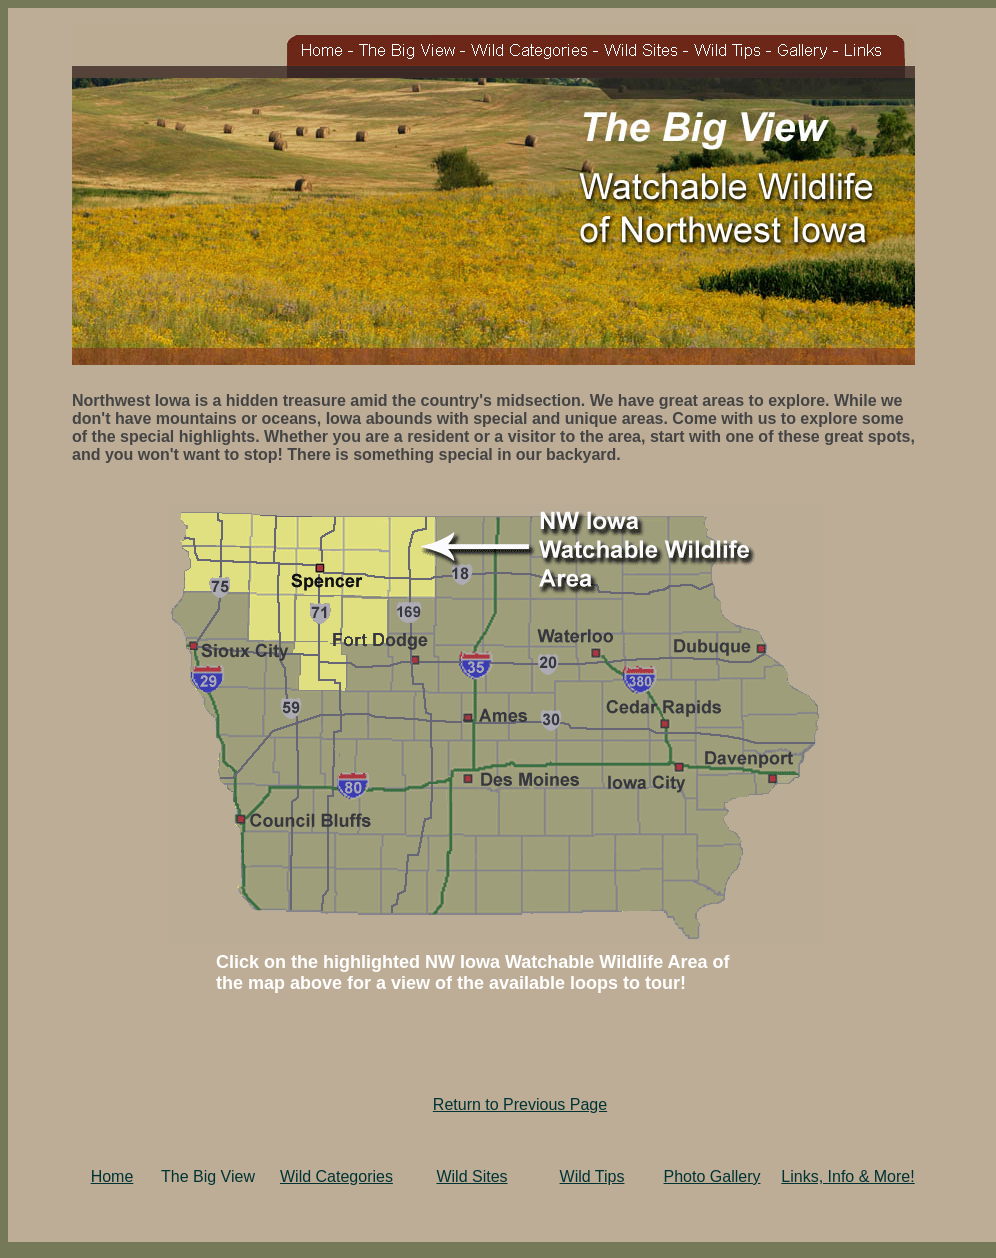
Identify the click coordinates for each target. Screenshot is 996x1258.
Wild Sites (471, 1176)
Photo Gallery (712, 1176)
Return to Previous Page (520, 1104)
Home (112, 1176)
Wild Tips (592, 1176)
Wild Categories (336, 1176)
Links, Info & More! (847, 1176)
